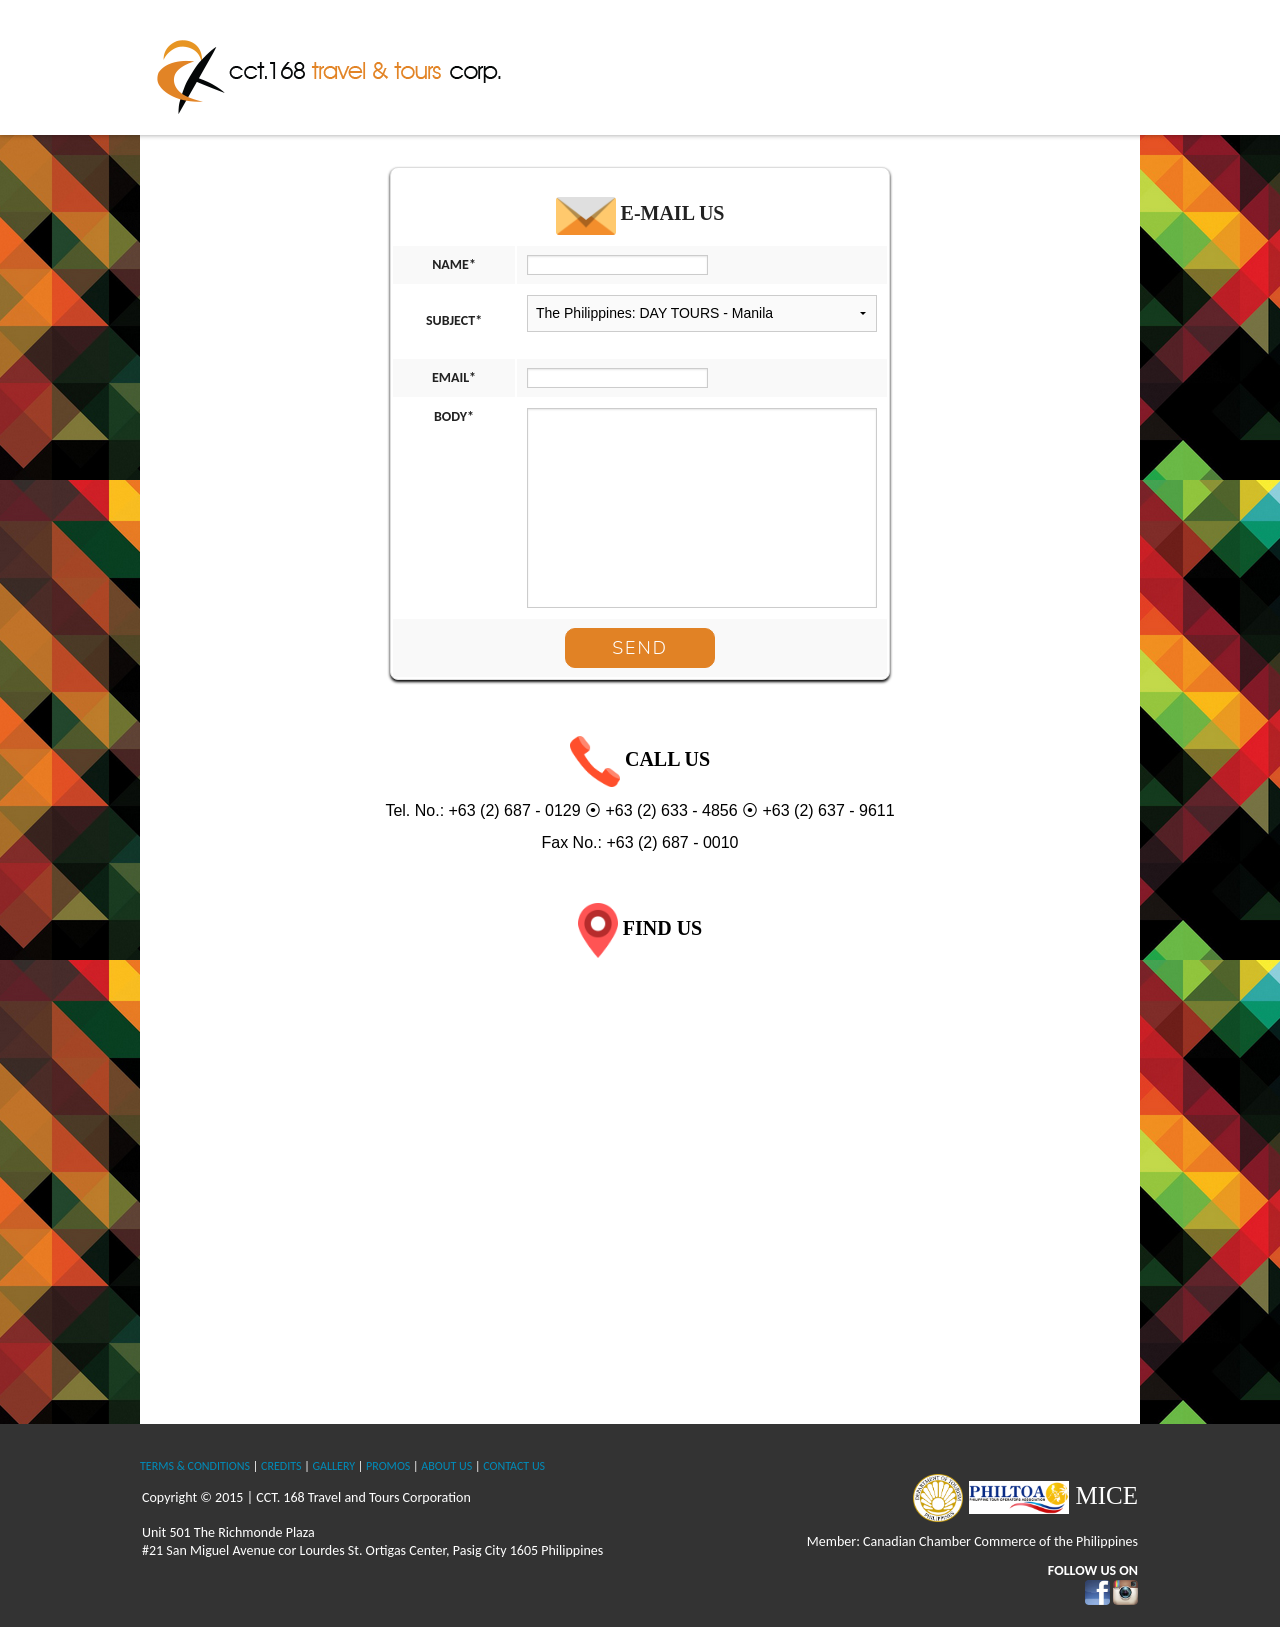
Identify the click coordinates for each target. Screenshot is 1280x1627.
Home (602, 65)
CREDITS (281, 1466)
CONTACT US (514, 1466)
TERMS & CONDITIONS (195, 1466)
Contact (1096, 65)
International (955, 65)
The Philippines (791, 65)
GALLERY (333, 1466)
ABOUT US (446, 1466)
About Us (680, 65)
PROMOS (388, 1466)
